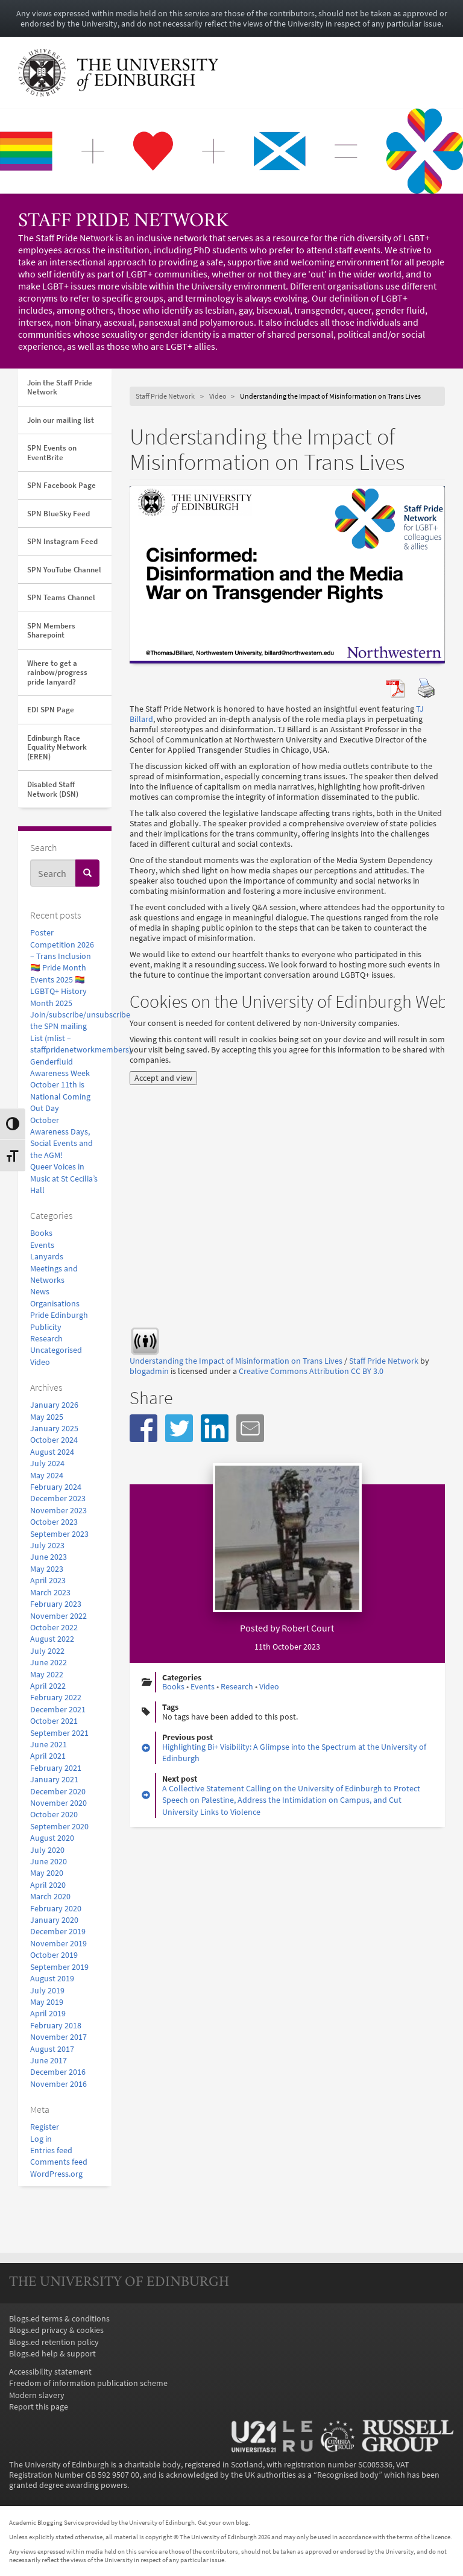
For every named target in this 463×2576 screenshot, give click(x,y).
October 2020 (54, 1814)
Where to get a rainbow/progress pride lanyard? (57, 672)
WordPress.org (56, 2174)
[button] (143, 1428)
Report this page (38, 2407)
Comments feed (58, 2162)
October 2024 (54, 1440)
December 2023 (58, 1498)
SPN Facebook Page (61, 485)
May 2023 (46, 1569)
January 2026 (54, 1405)
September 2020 (59, 1826)
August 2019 (52, 1978)
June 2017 (48, 2060)
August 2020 (52, 1838)
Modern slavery (37, 2395)
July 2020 (47, 1850)
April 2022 (48, 1686)
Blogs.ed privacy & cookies (56, 2330)
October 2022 (54, 1627)
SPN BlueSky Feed (58, 513)
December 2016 (58, 2072)
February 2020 (55, 1909)
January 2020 (54, 1920)
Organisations (55, 1304)
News (39, 1291)
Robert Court (308, 1628)
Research (46, 1339)
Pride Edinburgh (59, 1315)
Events (42, 1245)
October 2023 (54, 1522)
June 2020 (48, 1861)
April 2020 (48, 1885)
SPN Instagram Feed (62, 541)
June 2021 (48, 1744)
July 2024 (47, 1463)
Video (40, 1362)
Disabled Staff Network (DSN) (52, 789)
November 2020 (58, 1803)
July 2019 (47, 1991)
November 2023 (58, 1510)
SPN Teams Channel (61, 597)
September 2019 (59, 1967)
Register (44, 2127)
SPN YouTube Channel (64, 570)
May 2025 (46, 1417)
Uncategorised (56, 1350)
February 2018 (55, 2026)
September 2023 (59, 1534)
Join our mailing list (60, 420)
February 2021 (55, 1768)
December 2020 (58, 1791)
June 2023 (48, 1557)
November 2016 (58, 2084)
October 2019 (54, 1955)
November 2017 (58, 2037)
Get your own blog (223, 2522)
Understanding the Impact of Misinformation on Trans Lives (236, 1361)
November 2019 (58, 1943)
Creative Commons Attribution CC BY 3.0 (311, 1371)
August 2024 (52, 1452)
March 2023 (50, 1592)
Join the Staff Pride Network (59, 387)
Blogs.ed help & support (52, 2354)
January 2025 (54, 1428)
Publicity (45, 1327)
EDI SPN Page (50, 709)
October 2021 (54, 1721)
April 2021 (48, 1756)
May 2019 (46, 2002)
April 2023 (48, 1580)
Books (41, 1233)
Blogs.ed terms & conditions (59, 2319)
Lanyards (46, 1257)
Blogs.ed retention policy (54, 2342)
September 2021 (59, 1733)
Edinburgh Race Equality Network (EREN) (57, 747)
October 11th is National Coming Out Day (60, 1096)
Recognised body (348, 2475)
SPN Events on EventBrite (52, 453)
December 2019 (58, 1931)
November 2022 (58, 1616)
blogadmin (149, 1371)
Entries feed (51, 2150)
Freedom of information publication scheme (88, 2383)
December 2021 (58, 1709)
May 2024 (46, 1475)
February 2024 (55, 1487)
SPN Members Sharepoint (51, 631)
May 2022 (46, 1674)
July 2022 (47, 1651)
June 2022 (48, 1662)
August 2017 (52, 2049)
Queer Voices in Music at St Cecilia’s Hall (64, 1178)
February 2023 (55, 1604)
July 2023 (47, 1545)
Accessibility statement (50, 2372)
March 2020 (50, 1896)
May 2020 (46, 1873)
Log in (41, 2139)
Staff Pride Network (123, 222)
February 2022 (55, 1697)
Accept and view (163, 1078)
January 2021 (54, 1779)
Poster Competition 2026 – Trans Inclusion (62, 944)
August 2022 (52, 1639)
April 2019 (48, 2013)
